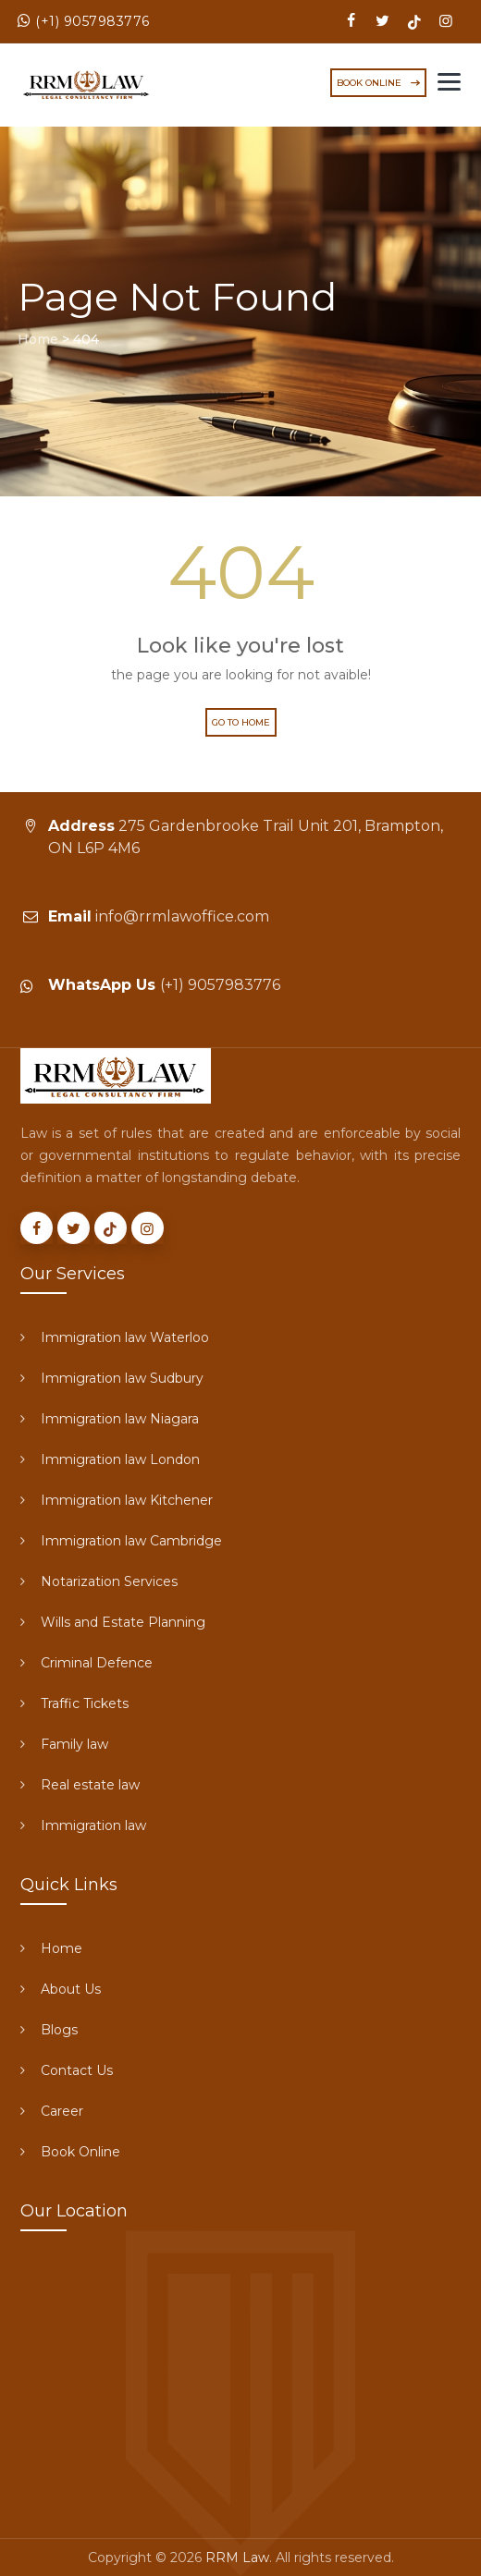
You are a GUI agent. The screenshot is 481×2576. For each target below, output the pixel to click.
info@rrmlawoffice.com (182, 916)
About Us (71, 1989)
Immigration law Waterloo (125, 1337)
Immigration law (93, 1825)
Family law (74, 1744)
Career (62, 2111)
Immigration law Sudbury (122, 1378)
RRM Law (237, 2557)
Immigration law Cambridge (131, 1540)
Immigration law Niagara (120, 1418)
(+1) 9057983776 (92, 21)
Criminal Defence (97, 1662)
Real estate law (90, 1784)
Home (61, 1948)
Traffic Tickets (85, 1703)
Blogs (59, 2029)
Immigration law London (120, 1459)
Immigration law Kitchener (127, 1500)
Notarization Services (109, 1581)
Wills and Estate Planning (123, 1622)
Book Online (80, 2151)
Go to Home (241, 722)
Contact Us (77, 2070)
